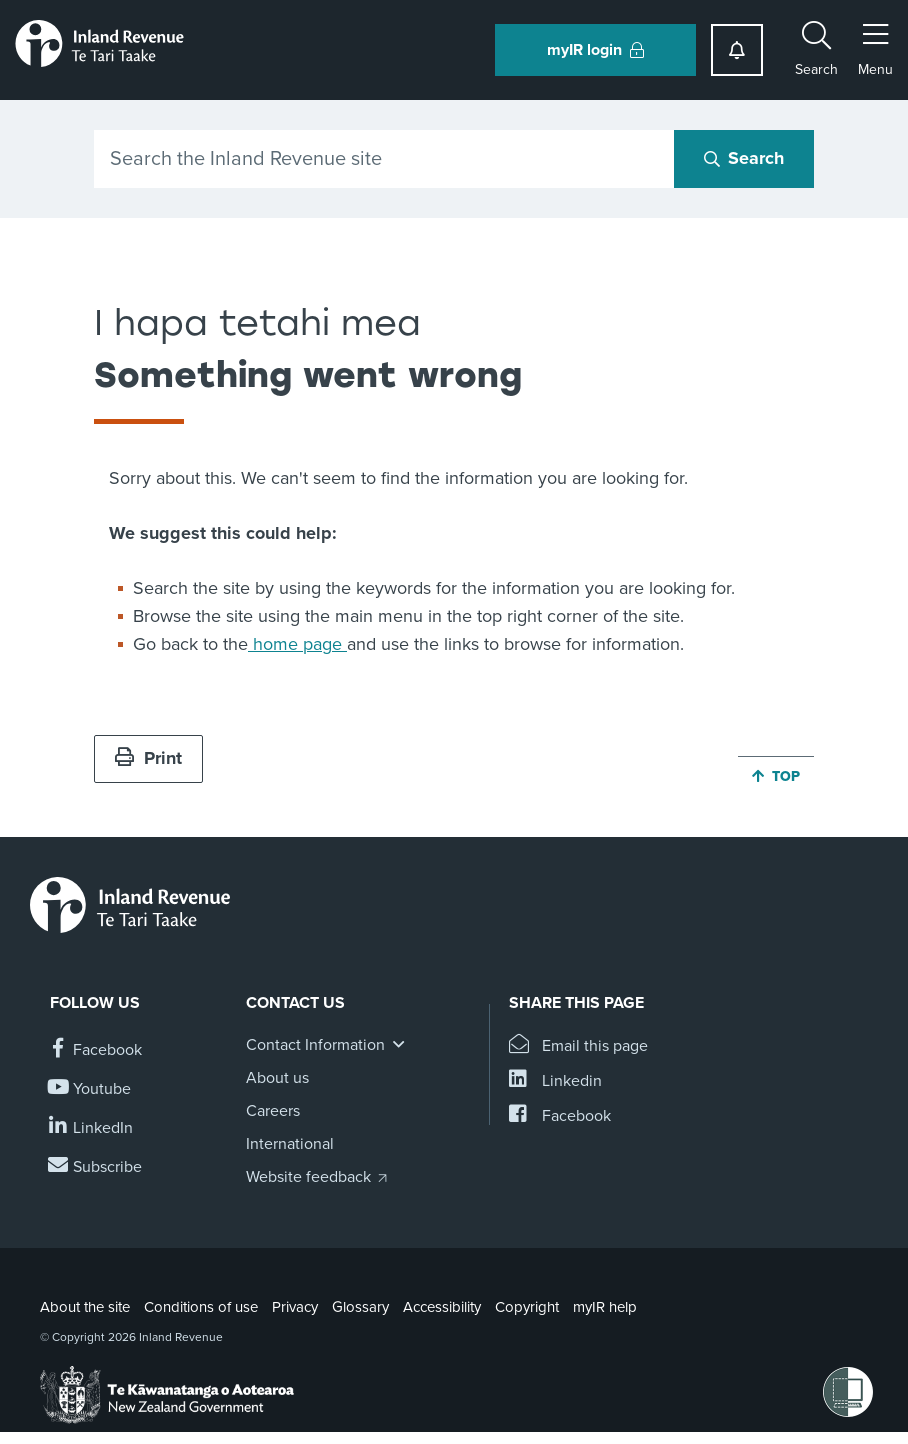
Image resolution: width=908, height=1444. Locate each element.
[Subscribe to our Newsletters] (96, 1167)
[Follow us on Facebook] (96, 1050)
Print (148, 758)
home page (297, 644)
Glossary (360, 1307)
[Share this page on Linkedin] (555, 1081)
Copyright (527, 1307)
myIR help (605, 1307)
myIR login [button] (595, 50)
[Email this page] (578, 1046)
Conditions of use (201, 1307)
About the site (85, 1307)
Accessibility (442, 1307)
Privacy (295, 1307)
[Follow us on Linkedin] (91, 1128)
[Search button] (744, 159)
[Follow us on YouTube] (90, 1089)
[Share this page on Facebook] (560, 1116)
